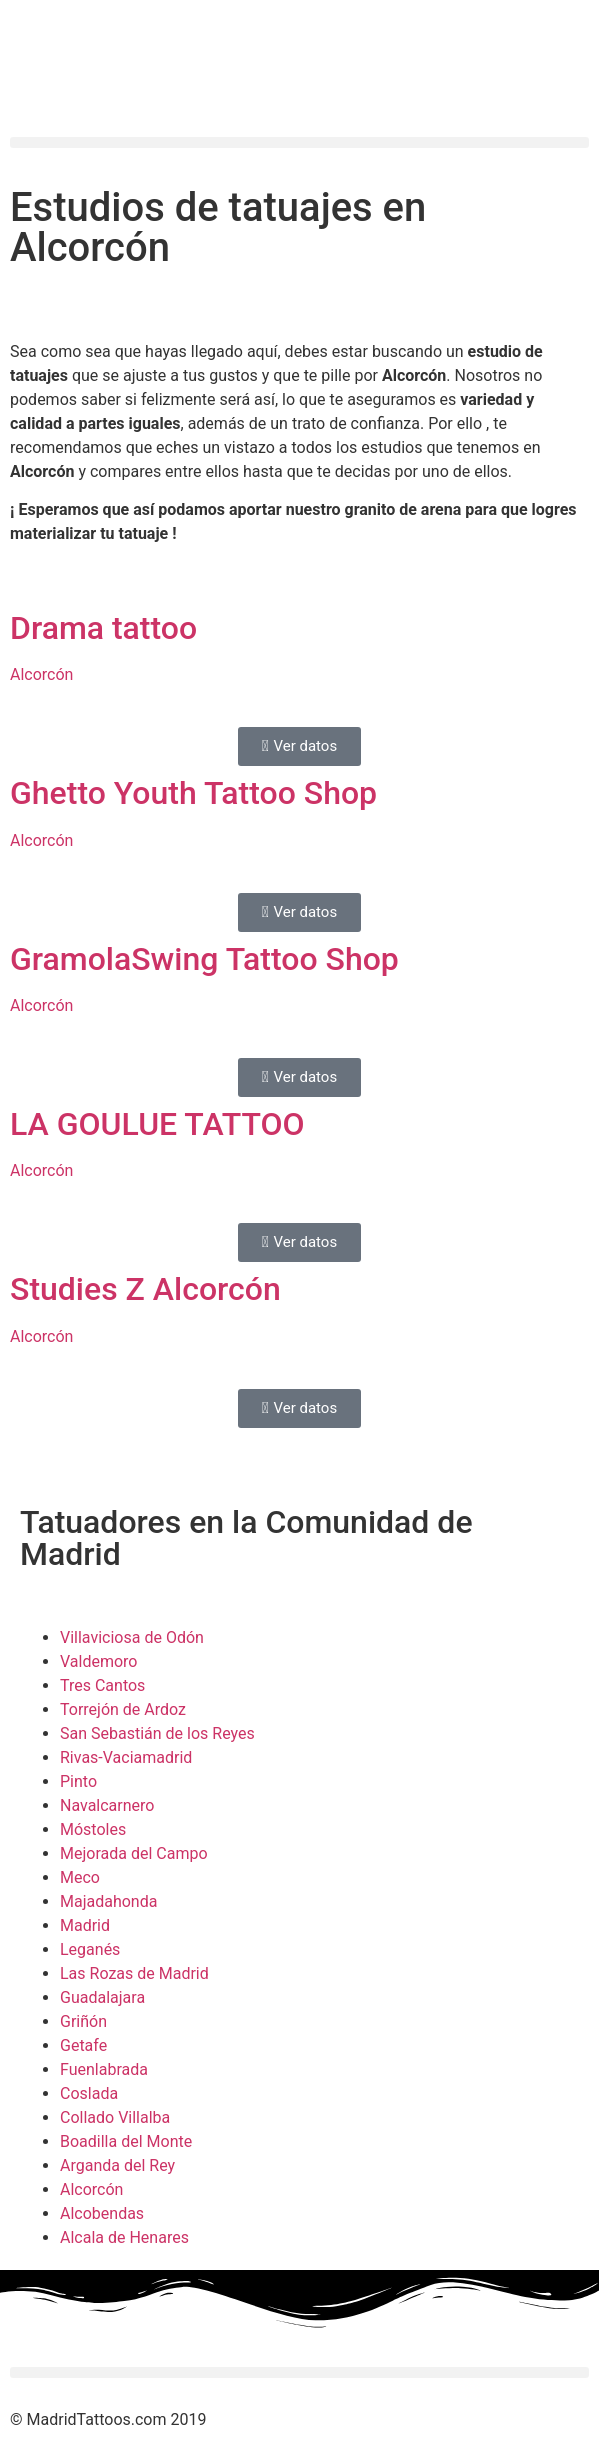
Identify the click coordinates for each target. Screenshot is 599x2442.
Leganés (90, 1949)
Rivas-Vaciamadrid (126, 1757)
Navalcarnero (107, 1805)
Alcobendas (102, 2213)
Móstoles (93, 1829)
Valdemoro (98, 1661)
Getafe (83, 2045)
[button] (299, 142)
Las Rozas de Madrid (134, 1973)
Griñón (83, 2021)
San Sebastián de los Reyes (157, 1733)
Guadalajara (102, 1997)
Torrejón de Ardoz (123, 1709)
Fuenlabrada (104, 2069)
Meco (80, 1877)
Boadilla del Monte (126, 2141)
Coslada (89, 2093)
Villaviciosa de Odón (132, 1637)
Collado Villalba (115, 2117)
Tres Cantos (102, 1685)
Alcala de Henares (124, 2237)
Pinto (78, 1781)
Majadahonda (108, 1901)
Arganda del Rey (117, 2165)
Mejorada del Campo (134, 1853)
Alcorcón (91, 2189)
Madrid (85, 1925)
